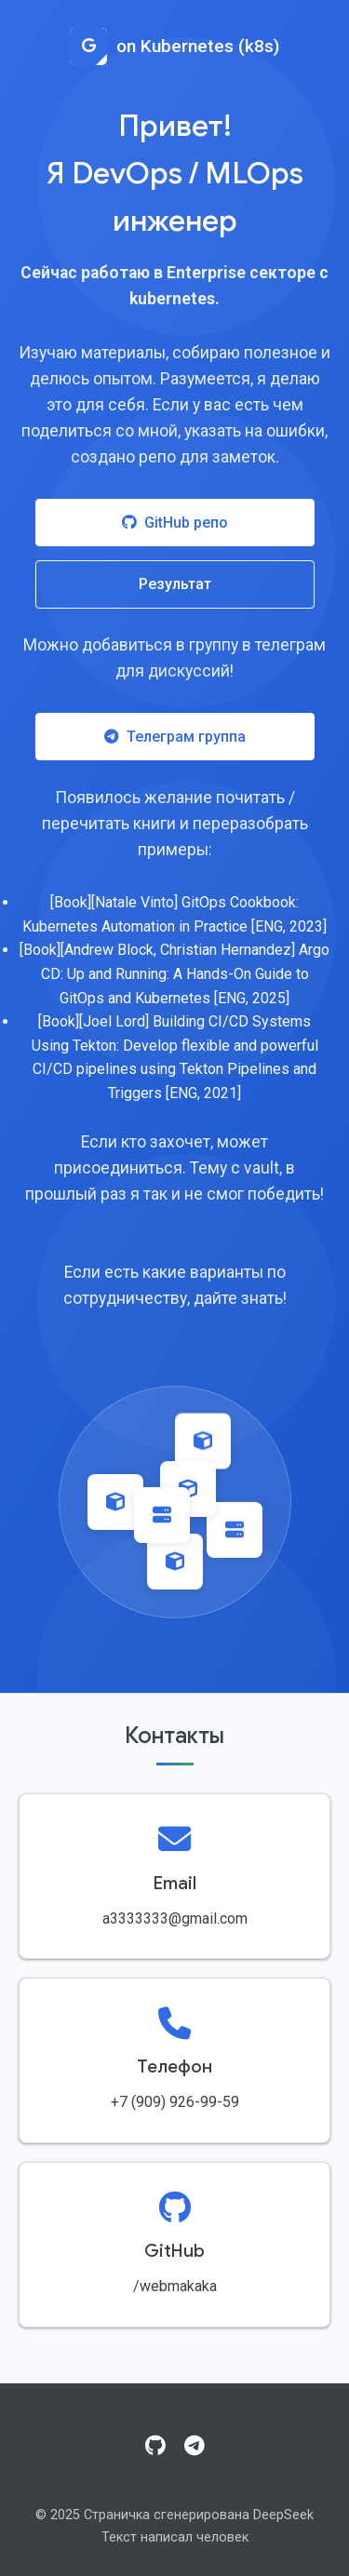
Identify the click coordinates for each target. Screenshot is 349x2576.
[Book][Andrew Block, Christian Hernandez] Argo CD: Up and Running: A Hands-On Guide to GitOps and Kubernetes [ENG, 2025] (174, 973)
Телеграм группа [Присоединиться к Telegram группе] (175, 736)
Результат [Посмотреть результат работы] (175, 584)
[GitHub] (155, 2446)
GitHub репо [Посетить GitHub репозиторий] (175, 522)
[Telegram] (194, 2446)
